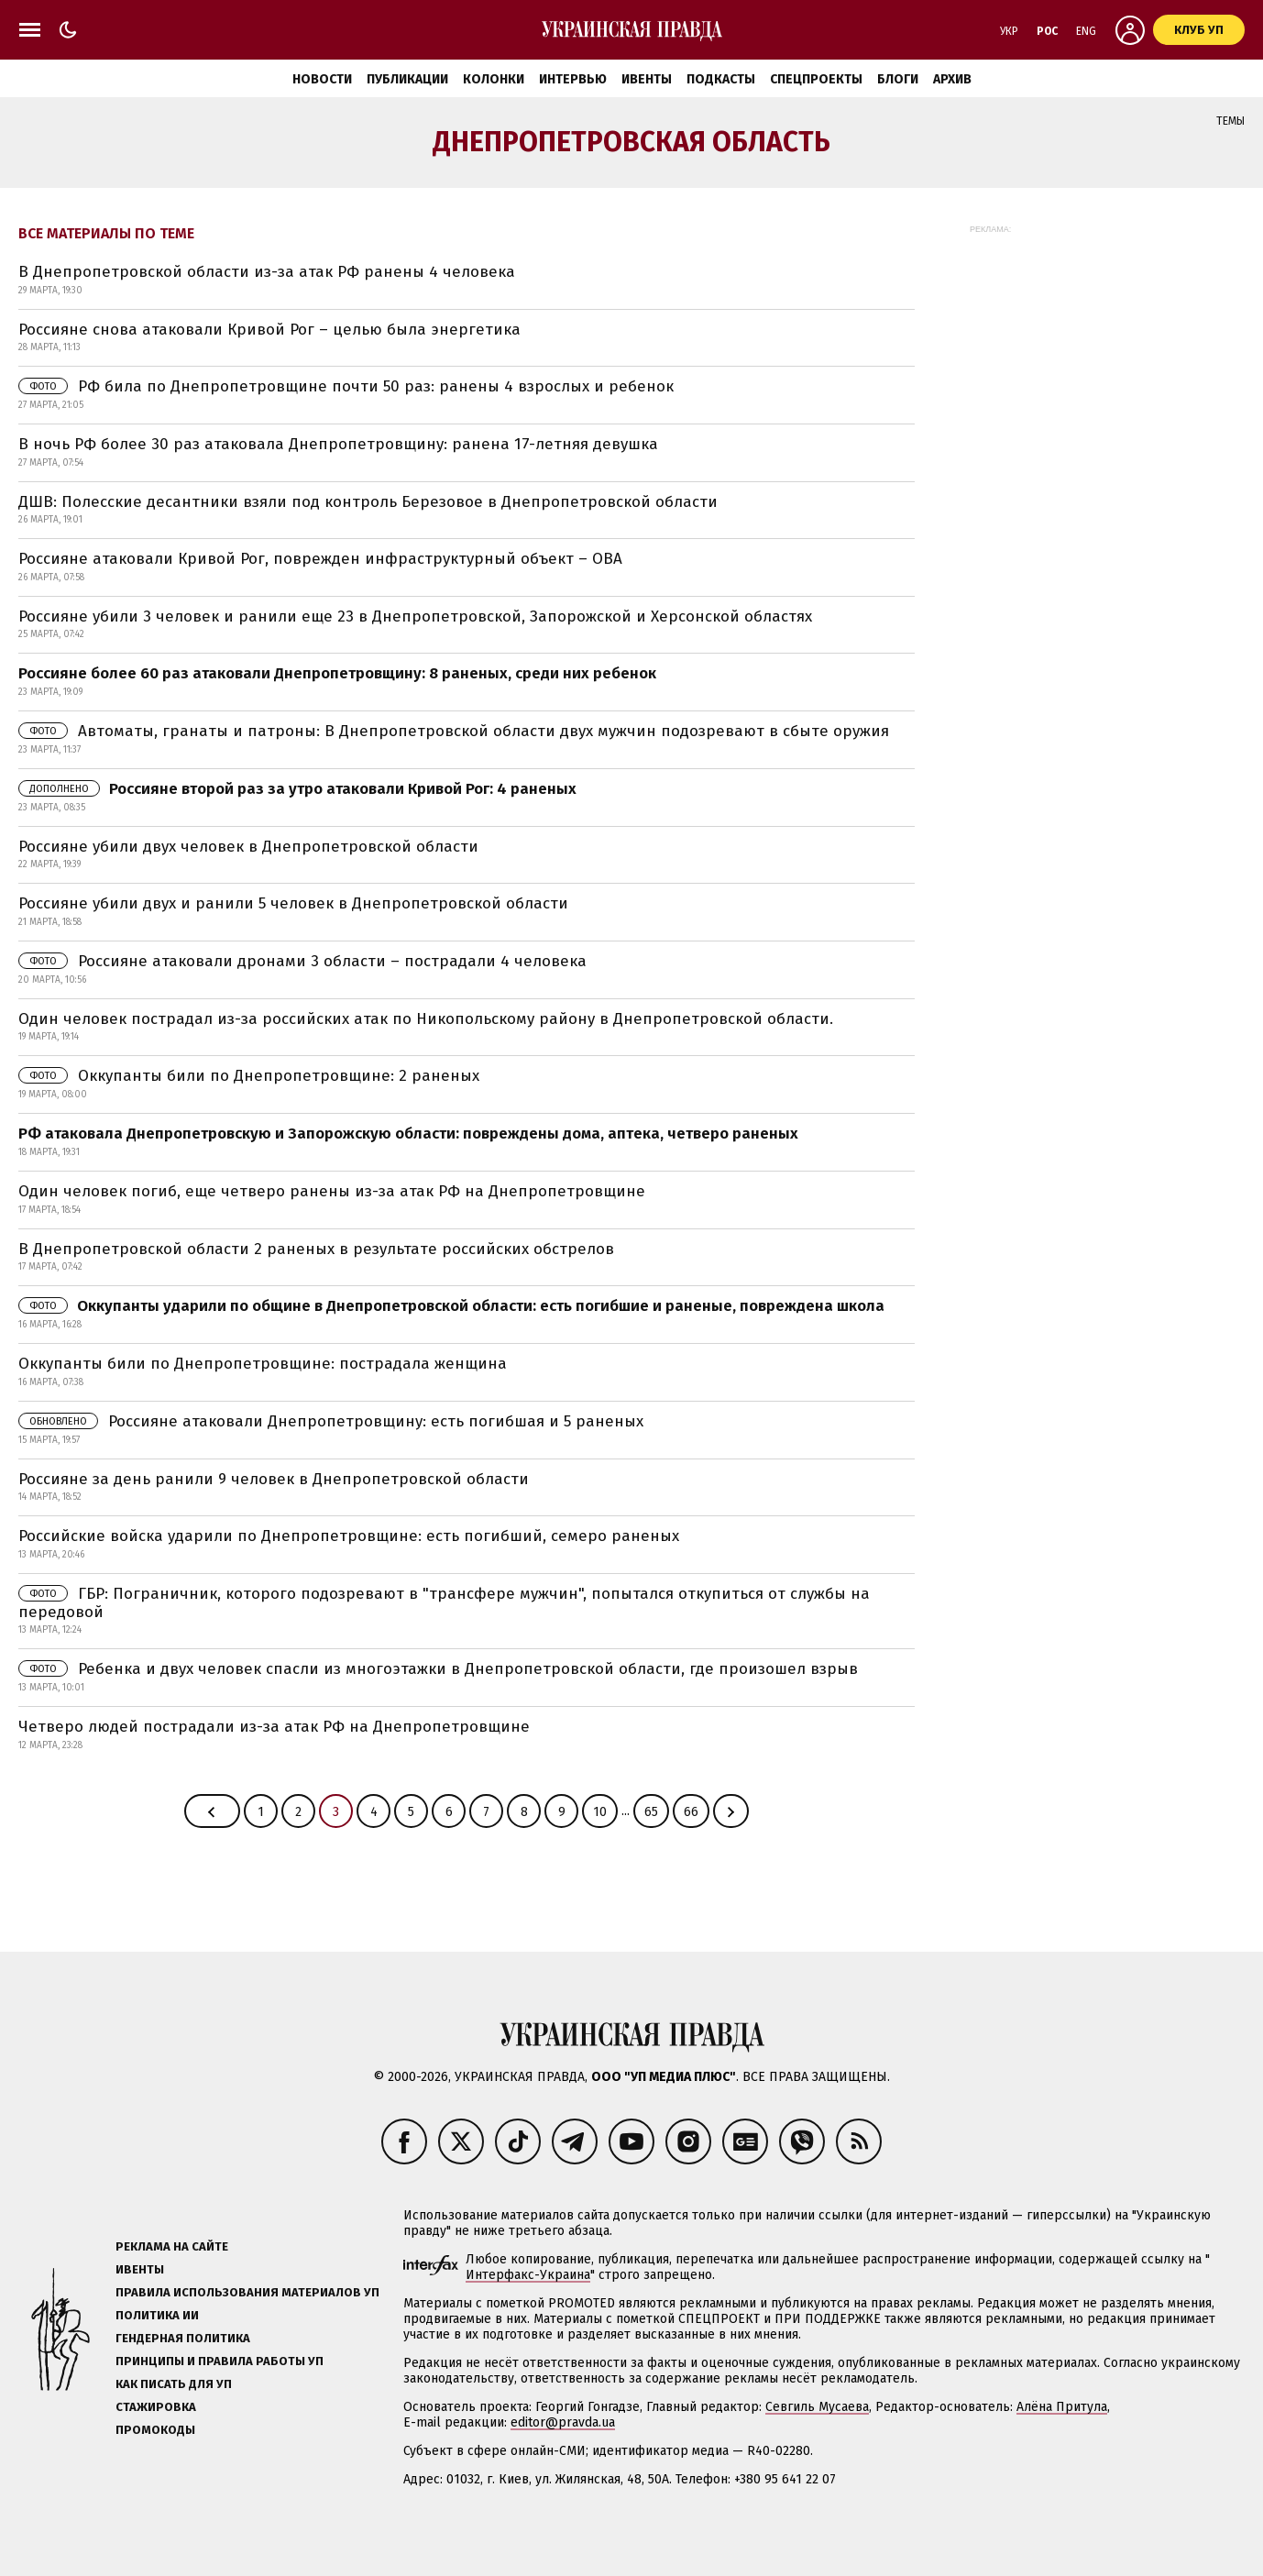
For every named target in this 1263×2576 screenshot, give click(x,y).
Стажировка (155, 2407)
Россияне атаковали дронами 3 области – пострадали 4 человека (302, 961)
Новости (322, 79)
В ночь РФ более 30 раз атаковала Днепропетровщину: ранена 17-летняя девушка (338, 444)
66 (691, 1812)
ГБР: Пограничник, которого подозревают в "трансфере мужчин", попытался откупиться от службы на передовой (444, 1603)
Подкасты (720, 79)
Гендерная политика (182, 2338)
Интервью (573, 79)
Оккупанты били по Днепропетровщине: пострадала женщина (262, 1363)
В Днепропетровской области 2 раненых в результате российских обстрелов (316, 1249)
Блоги (897, 79)
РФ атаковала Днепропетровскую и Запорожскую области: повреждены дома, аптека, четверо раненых (408, 1133)
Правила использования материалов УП (247, 2292)
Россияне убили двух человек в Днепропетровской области (248, 846)
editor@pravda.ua (563, 2422)
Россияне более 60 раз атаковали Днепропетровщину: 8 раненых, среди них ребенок (337, 673)
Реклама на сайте (171, 2246)
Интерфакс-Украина (528, 2275)
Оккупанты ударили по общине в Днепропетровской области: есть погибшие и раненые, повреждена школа (451, 1306)
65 (651, 1812)
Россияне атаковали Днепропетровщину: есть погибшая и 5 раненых (330, 1421)
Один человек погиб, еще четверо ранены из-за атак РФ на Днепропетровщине (331, 1191)
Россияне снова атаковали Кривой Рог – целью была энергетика (269, 329)
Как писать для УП (173, 2384)
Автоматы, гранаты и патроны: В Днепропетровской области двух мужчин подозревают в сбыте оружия (453, 731)
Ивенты (646, 79)
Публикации (407, 79)
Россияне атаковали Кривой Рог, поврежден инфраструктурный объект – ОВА (320, 558)
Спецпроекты (816, 79)
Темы (1230, 121)
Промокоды (155, 2430)
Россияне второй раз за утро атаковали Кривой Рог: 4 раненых (297, 788)
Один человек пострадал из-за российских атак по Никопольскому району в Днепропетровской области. (425, 1019)
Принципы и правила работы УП (219, 2361)
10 (600, 1812)
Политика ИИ (157, 2315)
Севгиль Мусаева (817, 2407)
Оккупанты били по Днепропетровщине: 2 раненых (248, 1075)
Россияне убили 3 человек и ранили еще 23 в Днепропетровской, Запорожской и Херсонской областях (415, 616)
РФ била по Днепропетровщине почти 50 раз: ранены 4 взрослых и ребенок (346, 386)
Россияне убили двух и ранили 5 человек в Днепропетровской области (293, 903)
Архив (952, 79)
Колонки (493, 79)
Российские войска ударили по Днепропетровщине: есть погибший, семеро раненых (348, 1536)
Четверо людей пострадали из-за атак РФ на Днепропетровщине (274, 1726)
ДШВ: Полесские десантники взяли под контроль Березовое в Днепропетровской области (368, 502)
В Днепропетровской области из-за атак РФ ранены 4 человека (266, 271)
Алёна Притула (1061, 2407)
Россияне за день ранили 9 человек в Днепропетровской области (273, 1479)
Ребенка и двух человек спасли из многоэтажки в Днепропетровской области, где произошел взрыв (438, 1669)
